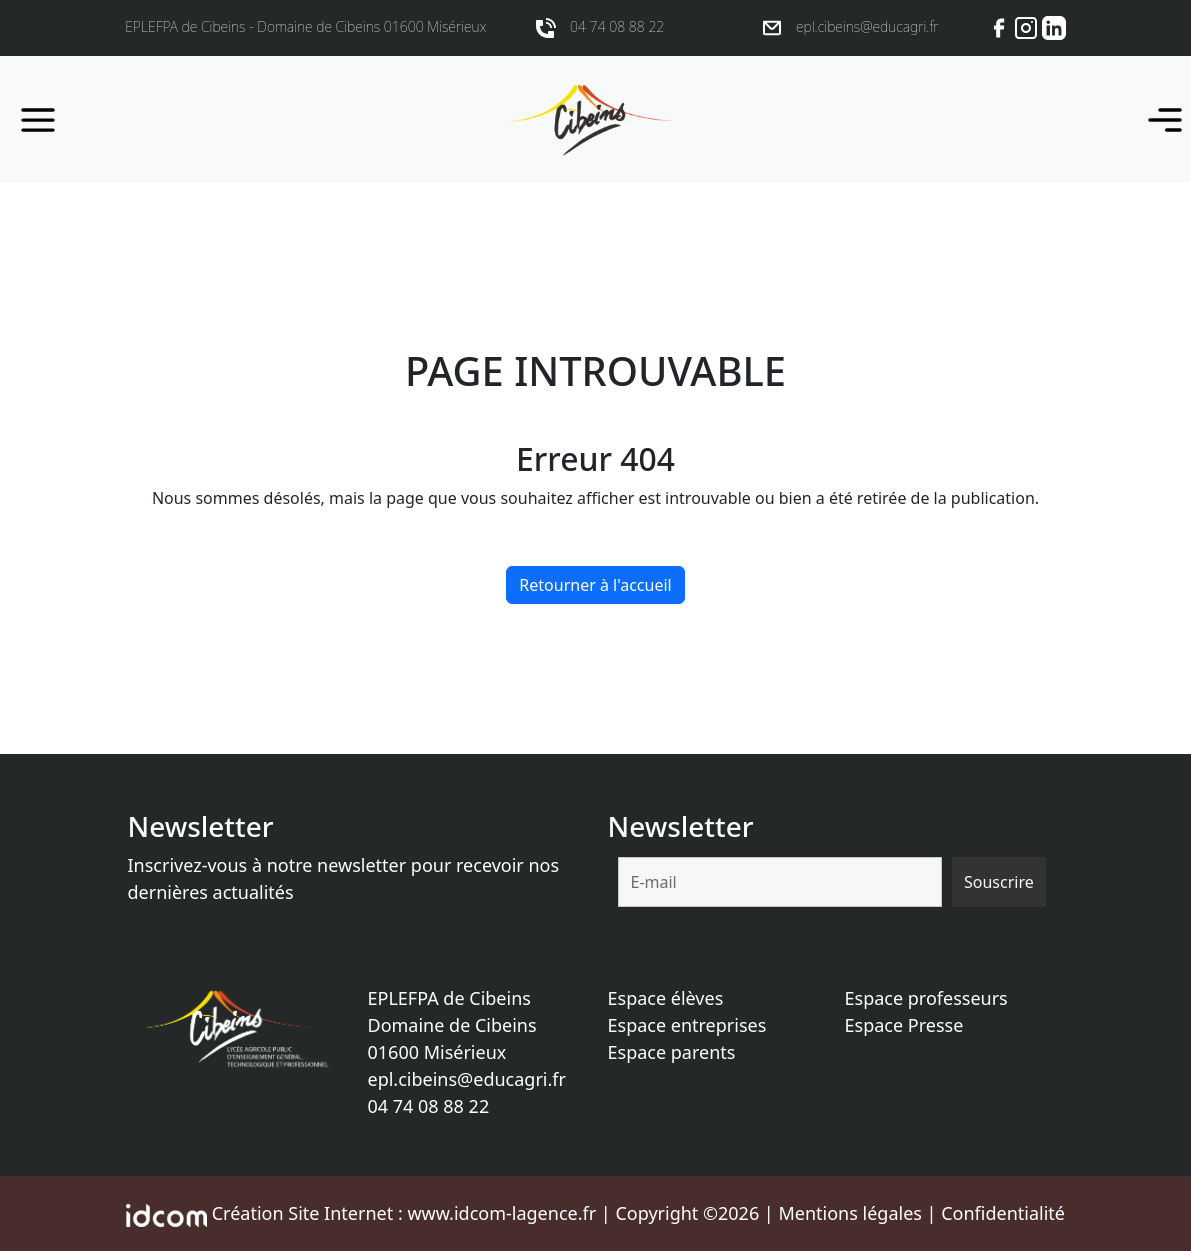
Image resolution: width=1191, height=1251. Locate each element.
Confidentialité (1003, 1213)
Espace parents (672, 1052)
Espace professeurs (926, 998)
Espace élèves (666, 998)
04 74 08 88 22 (429, 1106)
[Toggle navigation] (1159, 119)
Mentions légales (849, 1213)
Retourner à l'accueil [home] (595, 585)
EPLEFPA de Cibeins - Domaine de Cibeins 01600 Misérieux (305, 26)
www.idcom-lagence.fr (501, 1213)
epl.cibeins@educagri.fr (467, 1079)
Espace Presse (904, 1025)
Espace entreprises (687, 1025)
